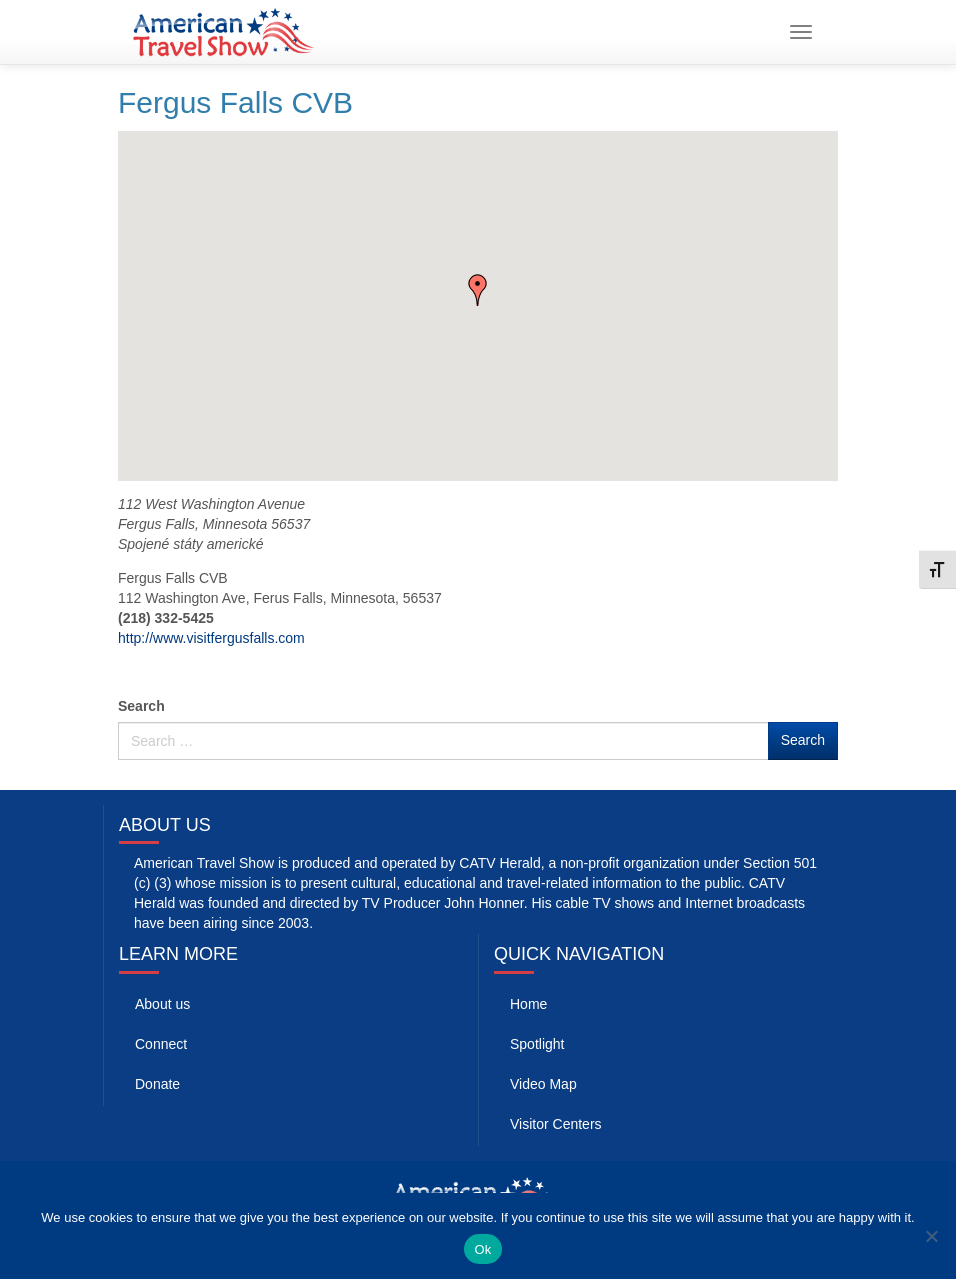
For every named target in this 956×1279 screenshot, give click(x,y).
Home (528, 1004)
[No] (931, 1236)
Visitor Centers (556, 1124)
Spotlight (537, 1044)
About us (162, 1004)
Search (141, 706)
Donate (157, 1084)
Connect (161, 1044)
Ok (482, 1249)
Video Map (543, 1084)
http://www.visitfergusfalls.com (211, 638)
